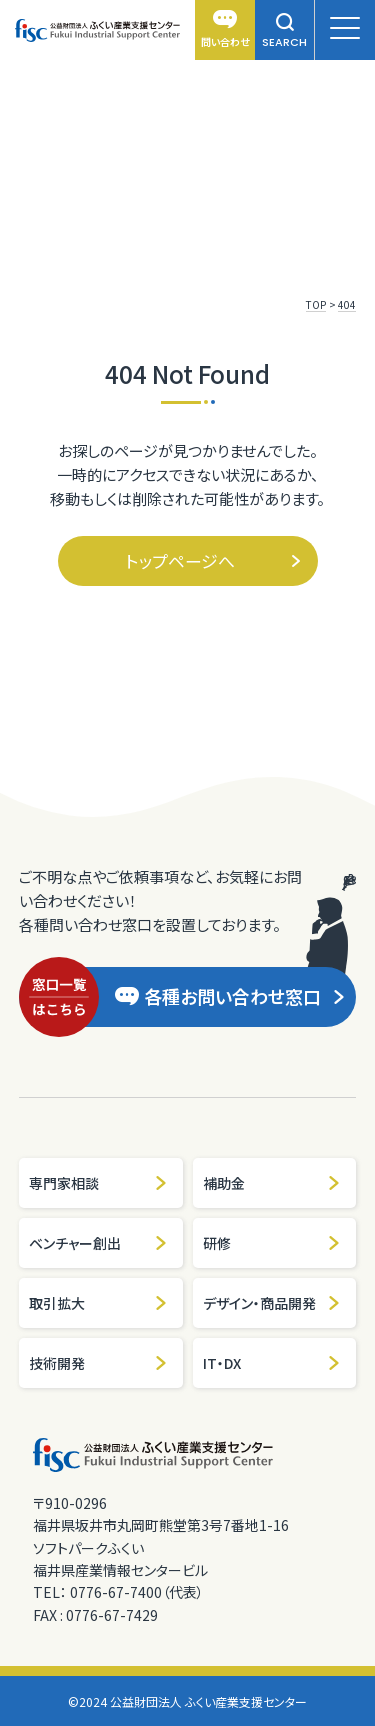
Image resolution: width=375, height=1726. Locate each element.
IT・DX (272, 1363)
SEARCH (284, 31)
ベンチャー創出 (98, 1243)
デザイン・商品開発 (272, 1303)
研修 (272, 1243)
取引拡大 (98, 1303)
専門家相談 (98, 1183)
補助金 (272, 1183)
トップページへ (214, 560)
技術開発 (98, 1363)
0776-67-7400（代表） (137, 1592)
